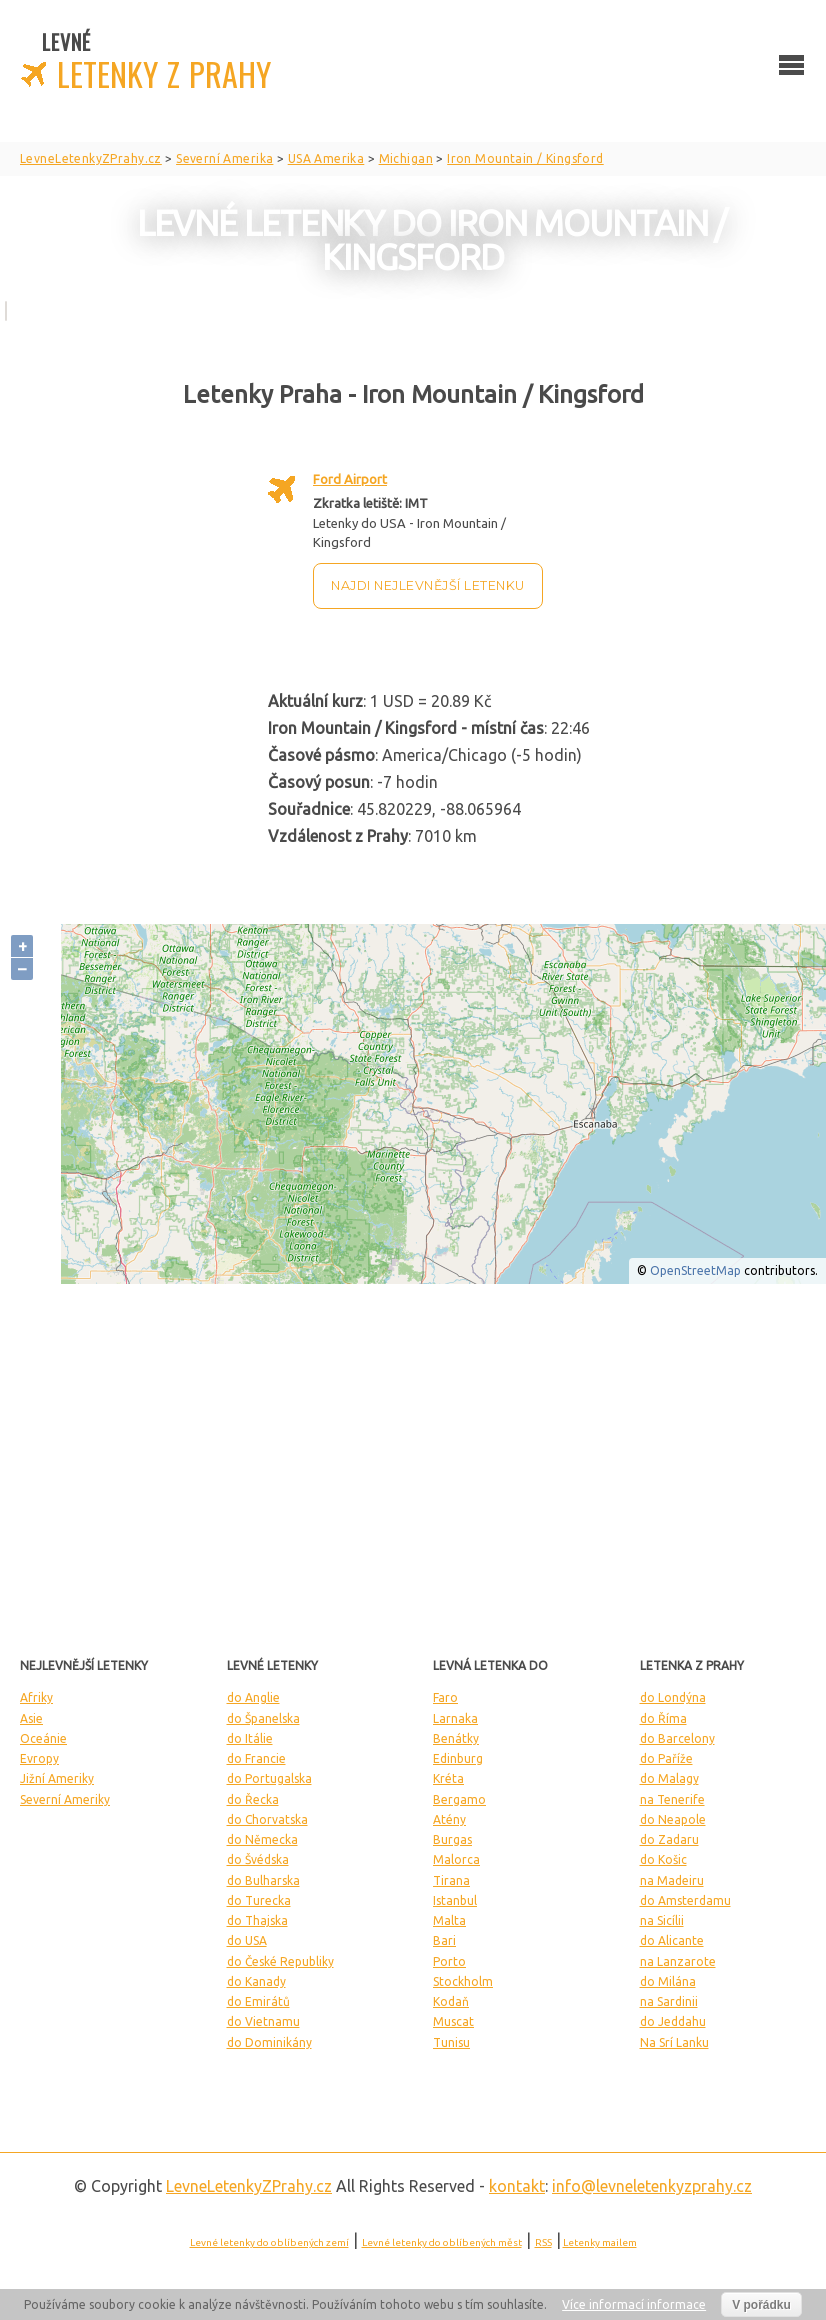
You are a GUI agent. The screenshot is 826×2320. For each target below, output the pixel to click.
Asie (31, 1718)
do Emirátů (258, 2001)
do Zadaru (669, 1839)
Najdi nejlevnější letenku (428, 585)
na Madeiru (672, 1880)
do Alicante (672, 1940)
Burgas (452, 1839)
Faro (445, 1697)
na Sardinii (669, 2001)
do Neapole (673, 1819)
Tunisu (451, 2042)
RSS (543, 2242)
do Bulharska (263, 1880)
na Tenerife (672, 1799)
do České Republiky (280, 1961)
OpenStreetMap (695, 1270)
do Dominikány (269, 2042)
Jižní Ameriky (57, 1778)
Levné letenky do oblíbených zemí (269, 2242)
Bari (444, 1940)
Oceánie (43, 1738)
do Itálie (250, 1738)
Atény (449, 1819)
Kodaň (451, 2001)
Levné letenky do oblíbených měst (442, 2242)
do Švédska (258, 1859)
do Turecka (259, 1900)
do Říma (663, 1718)
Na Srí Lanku (674, 2042)
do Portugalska (269, 1778)
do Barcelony (677, 1738)
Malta (449, 1920)
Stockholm (463, 1981)
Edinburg (458, 1758)
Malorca (456, 1859)
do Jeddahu (673, 2021)
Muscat (453, 2021)
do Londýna (673, 1697)
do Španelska (263, 1718)
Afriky (36, 1697)
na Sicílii (662, 1920)
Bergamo (459, 1799)
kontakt (517, 2186)
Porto (449, 1961)
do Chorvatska (267, 1819)
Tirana (451, 1880)
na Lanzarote (678, 1961)
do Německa (262, 1839)
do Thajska (257, 1920)
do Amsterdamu (685, 1900)
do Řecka (253, 1799)
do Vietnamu (263, 2021)
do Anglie (253, 1697)
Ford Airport (350, 479)
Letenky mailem (600, 2242)
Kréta (448, 1778)
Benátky (456, 1738)
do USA (247, 1940)
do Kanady (256, 1981)
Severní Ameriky (65, 1799)
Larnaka (455, 1718)
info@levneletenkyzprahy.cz (652, 2186)
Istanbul (455, 1900)
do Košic (663, 1859)
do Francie (256, 1758)
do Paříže (666, 1758)
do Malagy (669, 1778)
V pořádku (761, 2305)
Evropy (39, 1758)
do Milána (668, 1981)
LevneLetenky (249, 2186)
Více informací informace (634, 2304)
